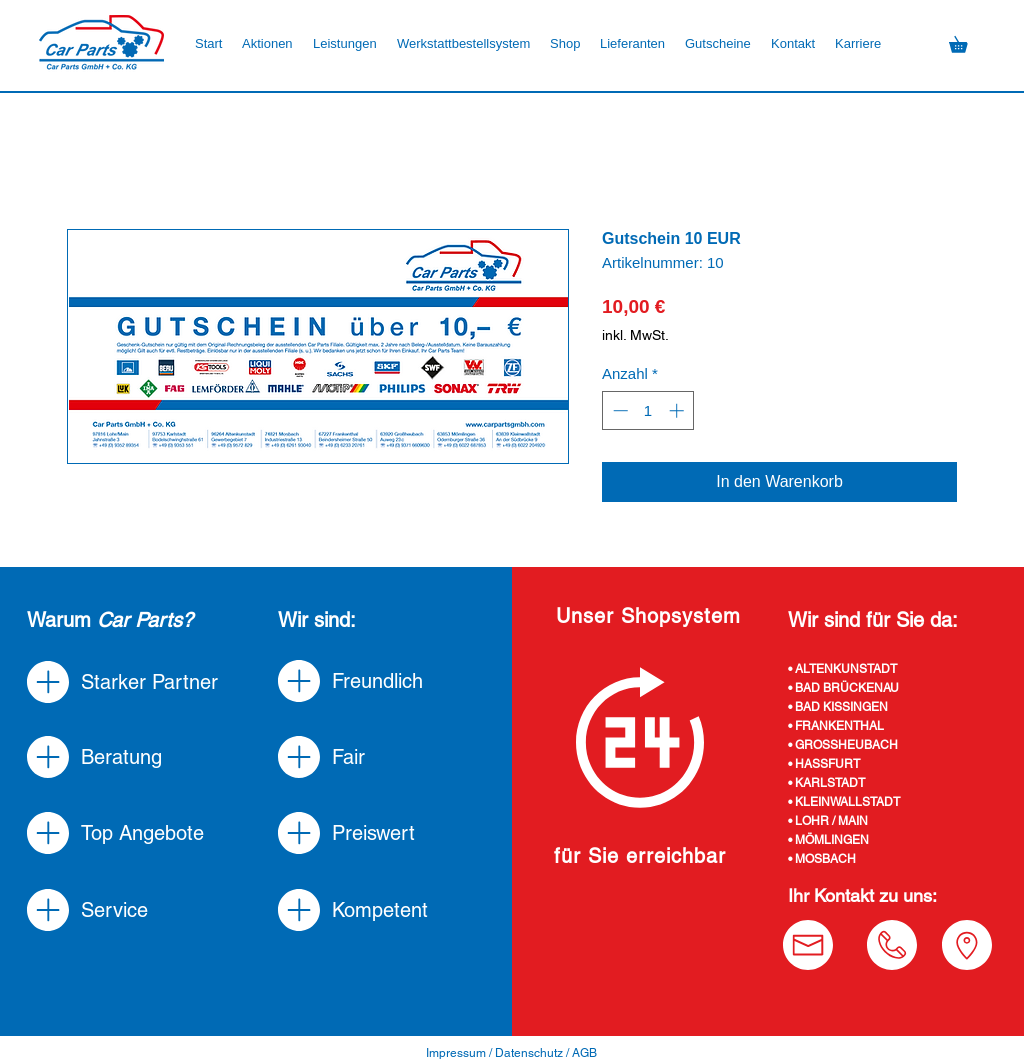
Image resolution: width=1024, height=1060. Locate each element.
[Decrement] (618, 410)
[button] (565, 44)
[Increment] (678, 410)
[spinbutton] (648, 410)
